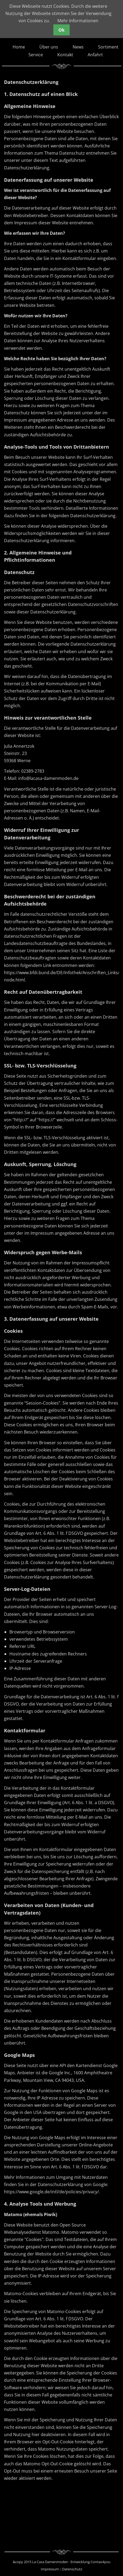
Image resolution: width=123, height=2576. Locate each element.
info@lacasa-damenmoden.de (48, 778)
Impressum (50, 2569)
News (78, 47)
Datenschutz (72, 2569)
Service (35, 55)
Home (19, 47)
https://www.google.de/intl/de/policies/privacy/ (51, 2192)
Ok (61, 30)
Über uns (48, 47)
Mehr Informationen (77, 21)
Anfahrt (95, 55)
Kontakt (65, 55)
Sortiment (108, 47)
